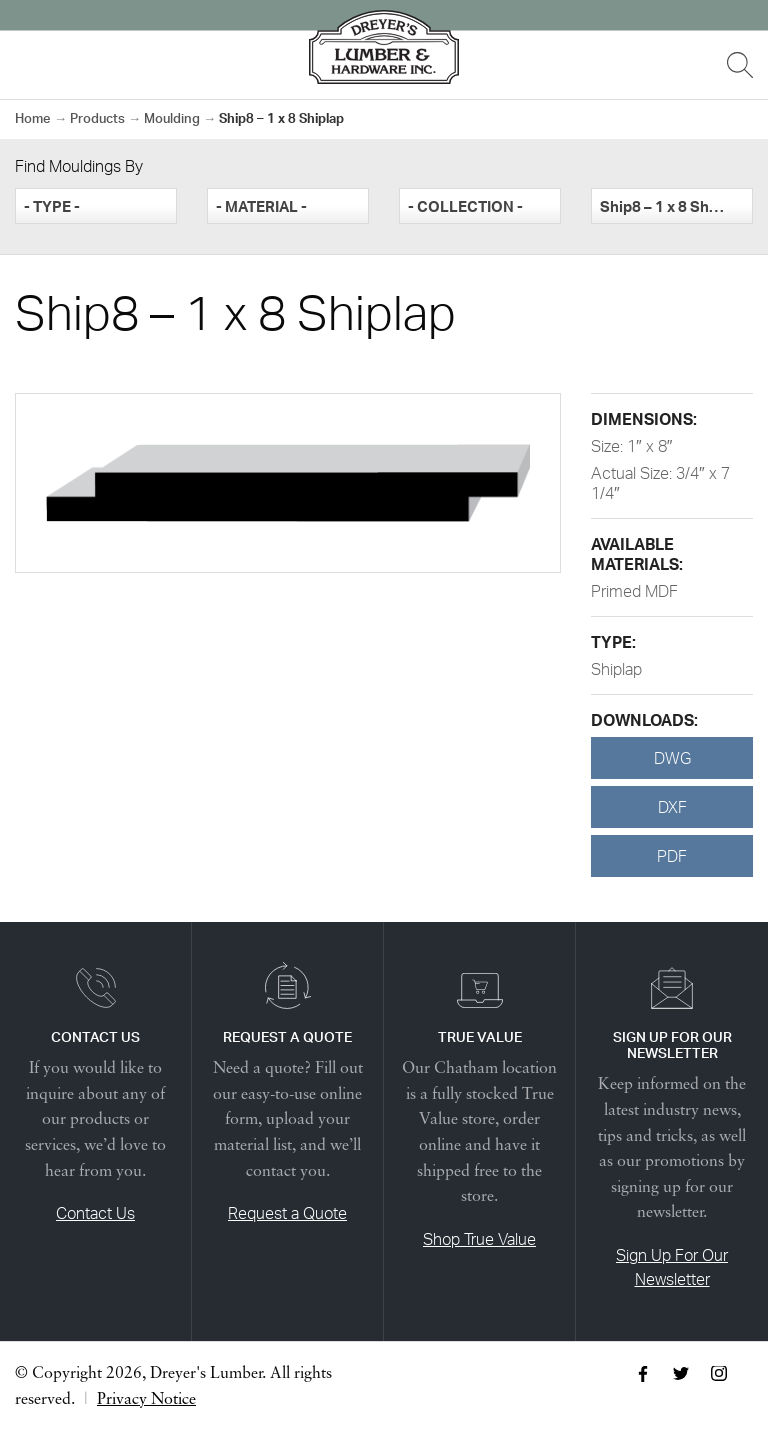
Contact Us (95, 1213)
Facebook (643, 1374)
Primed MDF (634, 591)
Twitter (681, 1374)
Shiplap (616, 669)
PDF (672, 856)
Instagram (719, 1374)
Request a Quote (287, 1213)
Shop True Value (479, 1239)
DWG (672, 758)
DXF (672, 807)
